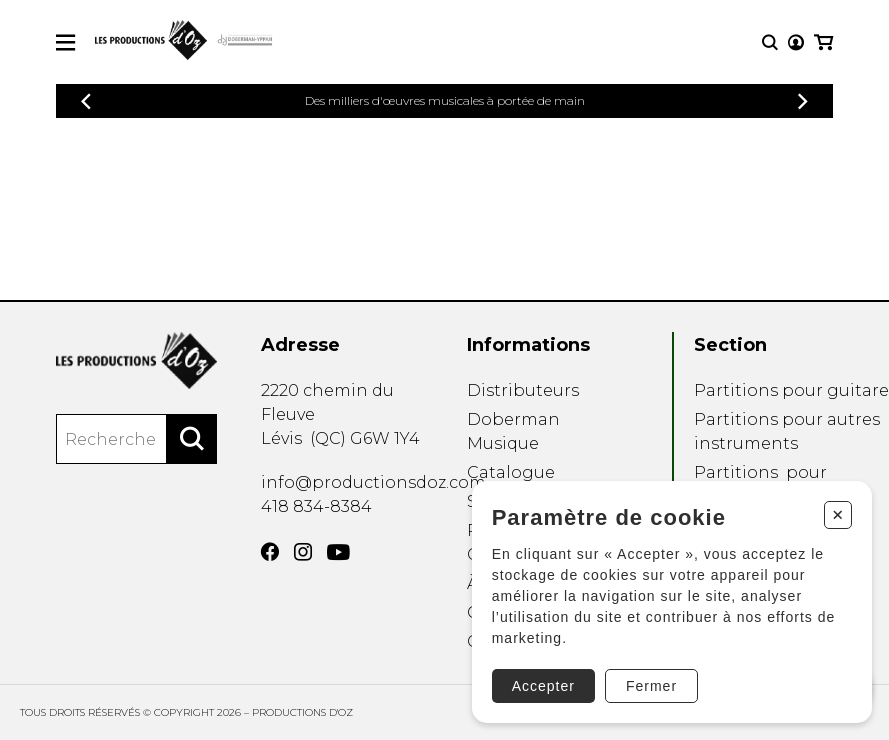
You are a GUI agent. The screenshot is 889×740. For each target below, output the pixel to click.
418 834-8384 (316, 506)
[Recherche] (770, 42)
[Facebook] (270, 552)
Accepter (542, 685)
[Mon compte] (796, 42)
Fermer (650, 685)
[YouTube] (338, 552)
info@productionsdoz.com (373, 482)
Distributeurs (523, 390)
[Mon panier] (823, 42)
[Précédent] (86, 101)
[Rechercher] (192, 439)
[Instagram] (303, 552)
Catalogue (511, 472)
